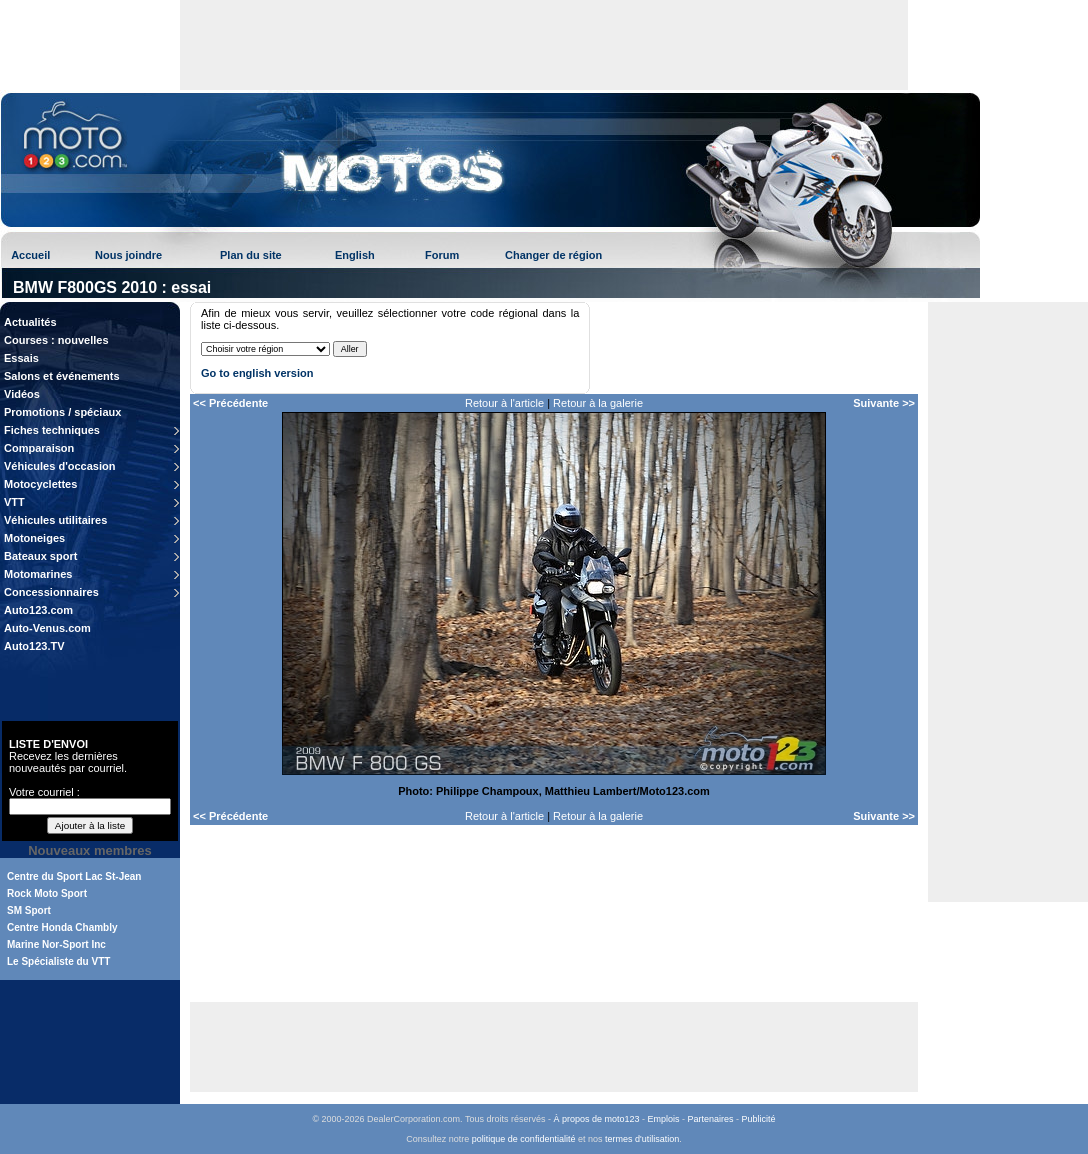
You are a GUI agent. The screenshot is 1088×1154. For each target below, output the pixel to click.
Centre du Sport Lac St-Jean (74, 876)
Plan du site (251, 255)
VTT (14, 502)
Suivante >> (884, 403)
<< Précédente (230, 403)
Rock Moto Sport (47, 893)
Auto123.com (38, 610)
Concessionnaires (51, 592)
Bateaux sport (40, 556)
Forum (442, 255)
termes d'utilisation (642, 1139)
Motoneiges (34, 538)
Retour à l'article (504, 403)
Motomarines (38, 574)
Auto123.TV (34, 646)
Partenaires (711, 1119)
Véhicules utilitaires (55, 520)
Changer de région (553, 255)
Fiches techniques (52, 430)
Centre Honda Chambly (62, 927)
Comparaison (39, 448)
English (355, 255)
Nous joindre (128, 255)
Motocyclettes (40, 484)
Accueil (30, 255)
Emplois (664, 1119)
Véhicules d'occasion (59, 466)
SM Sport (29, 910)
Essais (21, 358)
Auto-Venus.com (47, 628)
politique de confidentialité (524, 1139)
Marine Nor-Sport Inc (56, 944)
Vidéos (22, 394)
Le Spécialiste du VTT (58, 961)
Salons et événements (62, 376)
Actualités (30, 322)
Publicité (759, 1119)
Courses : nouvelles (56, 340)
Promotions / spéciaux (62, 412)
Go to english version (257, 373)
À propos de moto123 (596, 1119)
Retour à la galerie (598, 403)
